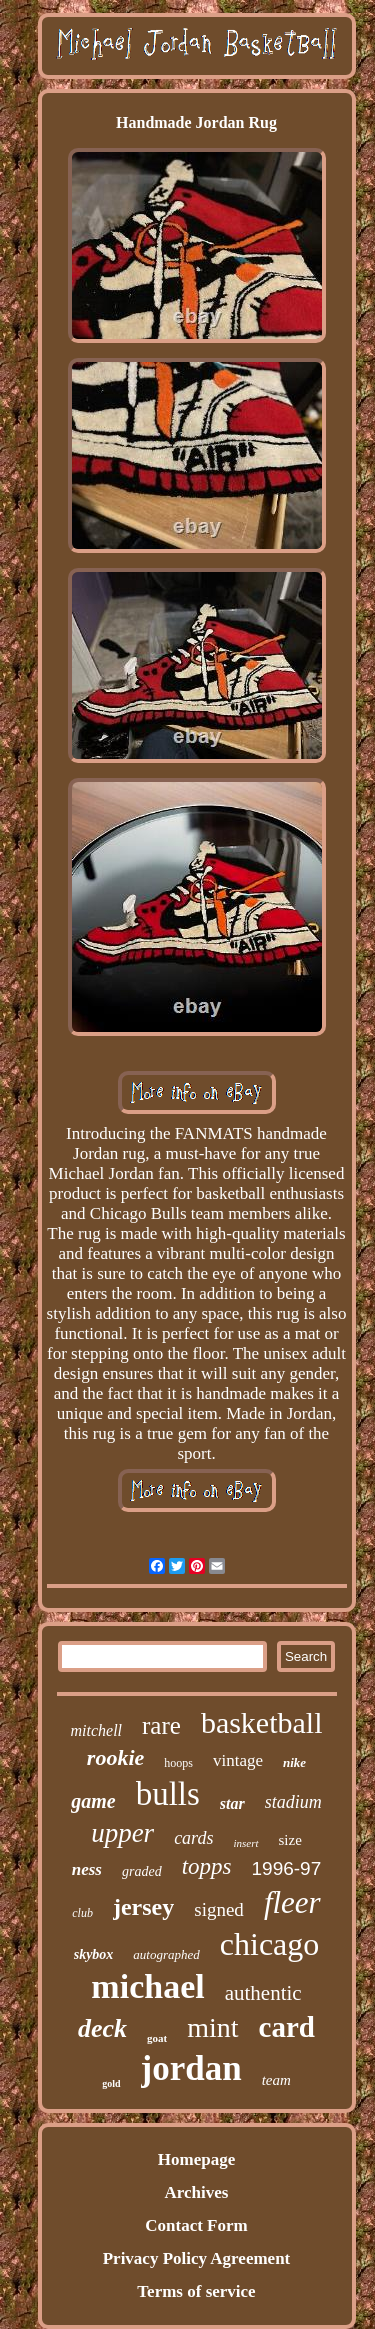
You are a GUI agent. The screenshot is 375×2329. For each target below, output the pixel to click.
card (287, 2027)
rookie (115, 1757)
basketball (262, 1722)
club (82, 1913)
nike (294, 1762)
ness (87, 1869)
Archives (197, 2192)
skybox (94, 1954)
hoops (178, 1763)
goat (157, 2038)
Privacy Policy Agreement (197, 2258)
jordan (191, 2068)
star (232, 1803)
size (290, 1840)
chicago (270, 1944)
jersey (143, 1907)
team (276, 2080)
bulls (168, 1794)
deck (102, 2028)
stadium (293, 1802)
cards (193, 1838)
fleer (292, 1902)
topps (207, 1866)
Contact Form (196, 2225)
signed (219, 1909)
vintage (238, 1760)
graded (142, 1871)
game (93, 1801)
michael (147, 1986)
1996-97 (287, 1868)
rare (161, 1725)
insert (245, 1843)
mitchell (96, 1730)
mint (212, 2027)
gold (111, 2083)
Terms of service (196, 2291)
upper (122, 1833)
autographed (166, 1954)
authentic (263, 1993)
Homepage (196, 2159)
